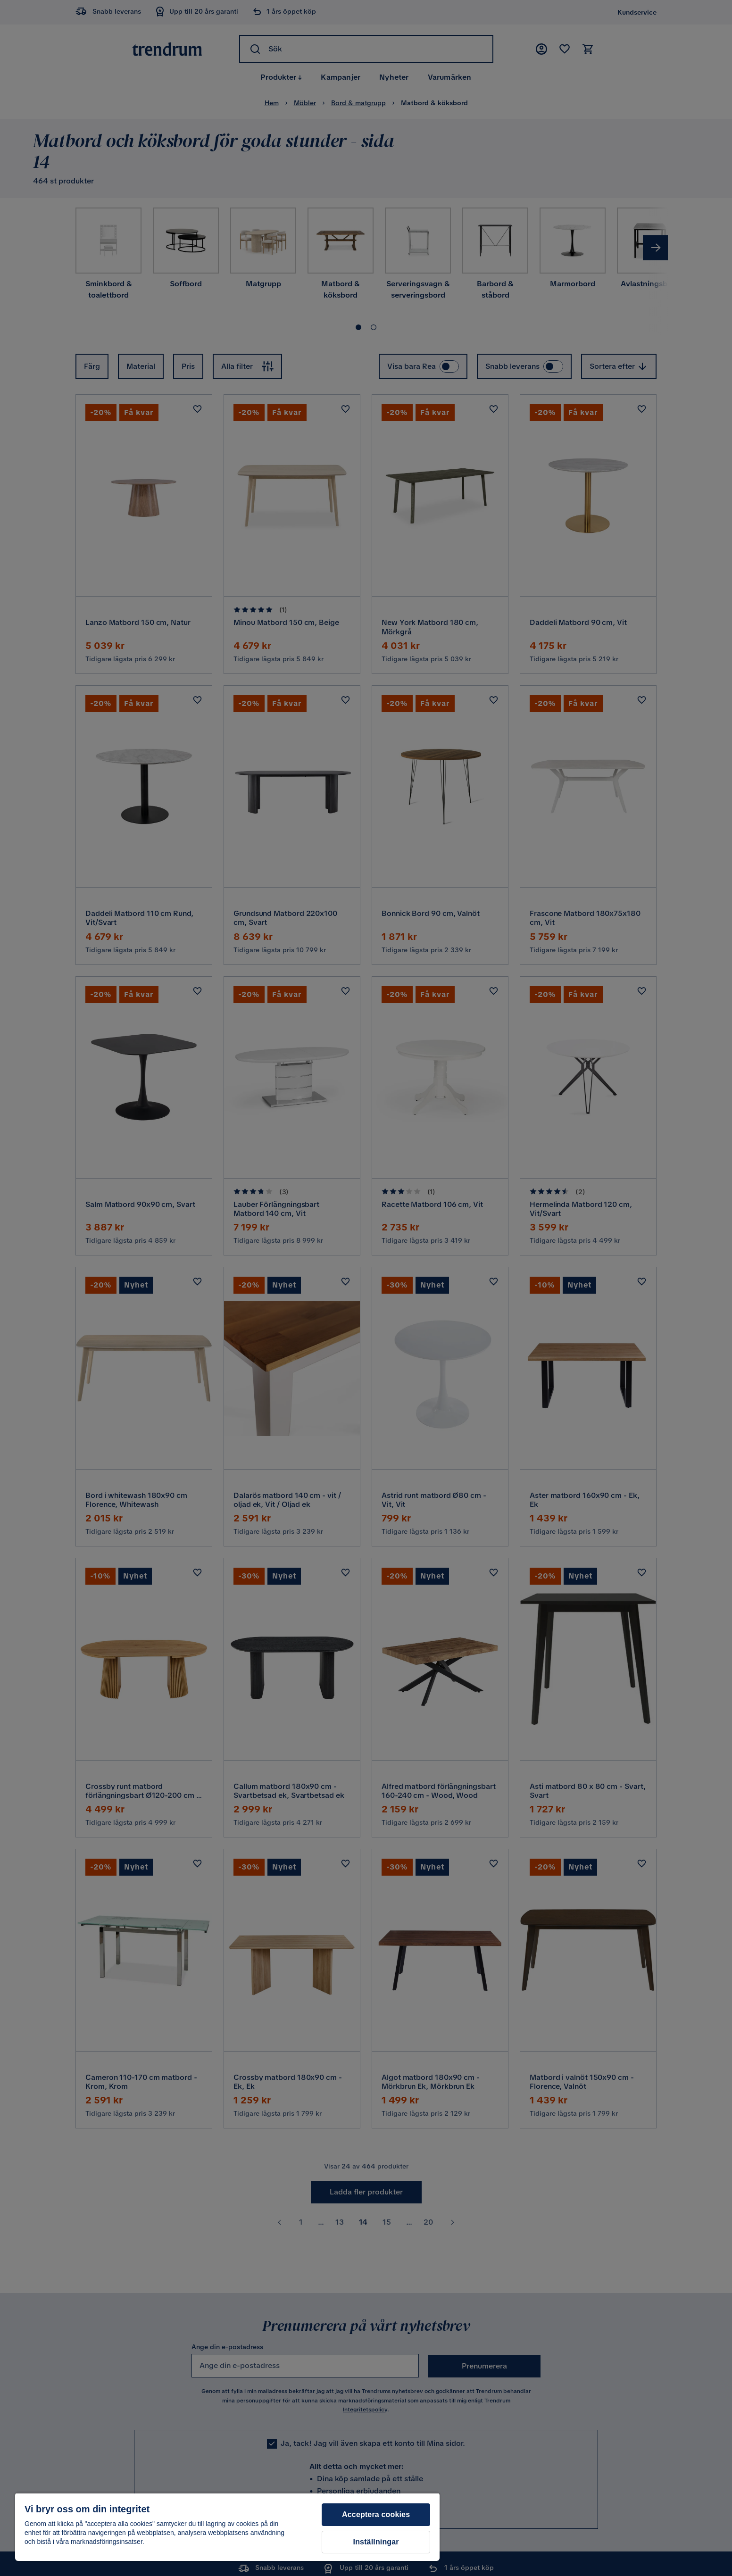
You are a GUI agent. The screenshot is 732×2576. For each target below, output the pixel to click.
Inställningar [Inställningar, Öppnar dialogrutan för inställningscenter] (376, 2542)
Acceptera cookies (376, 2514)
